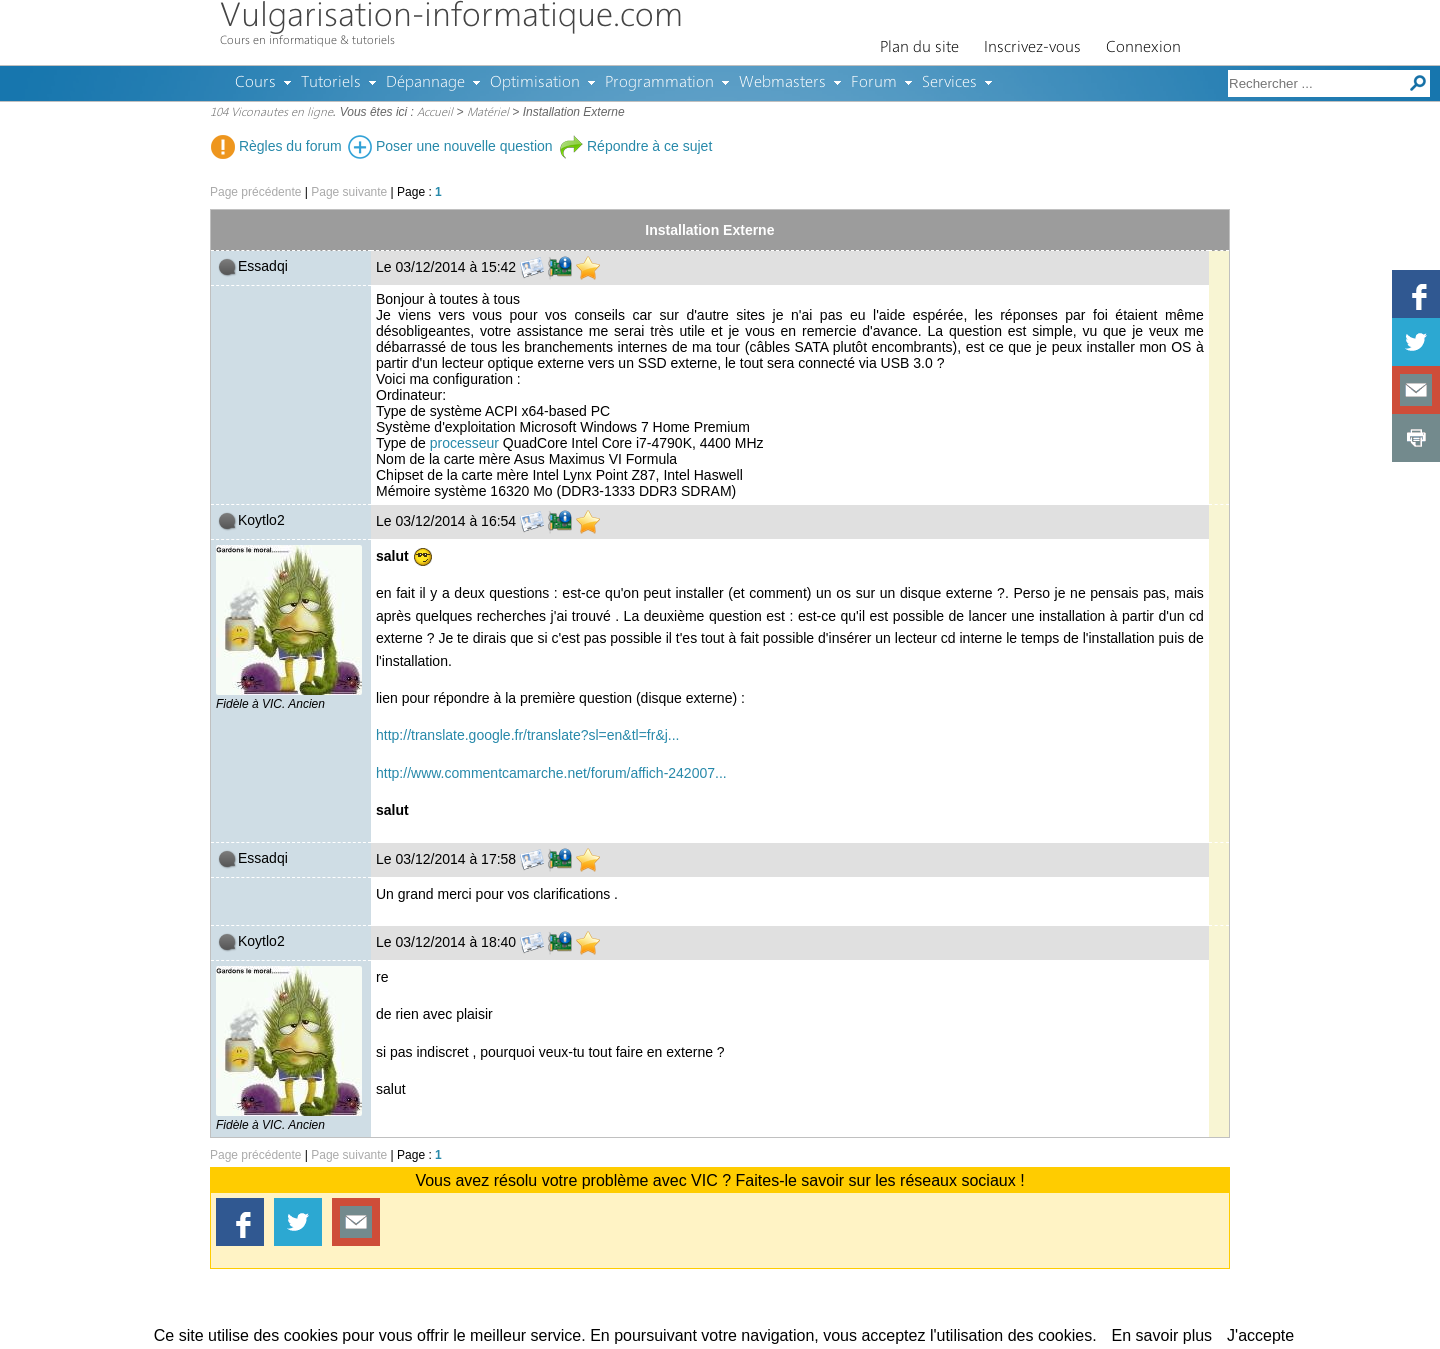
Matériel (488, 113)
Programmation (659, 83)
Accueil (435, 113)
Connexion (1143, 48)
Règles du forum (276, 146)
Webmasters (782, 83)
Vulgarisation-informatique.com (451, 17)
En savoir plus (1162, 1335)
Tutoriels (331, 83)
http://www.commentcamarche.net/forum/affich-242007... (551, 773)
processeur (464, 443)
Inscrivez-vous (1032, 48)
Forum (874, 83)
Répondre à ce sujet (635, 146)
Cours (255, 83)
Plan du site (919, 48)
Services (949, 83)
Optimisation (535, 83)
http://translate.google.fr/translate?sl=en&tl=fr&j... (528, 735)
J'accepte (1260, 1335)
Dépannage (425, 83)
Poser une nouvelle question (450, 146)
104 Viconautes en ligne (271, 113)
